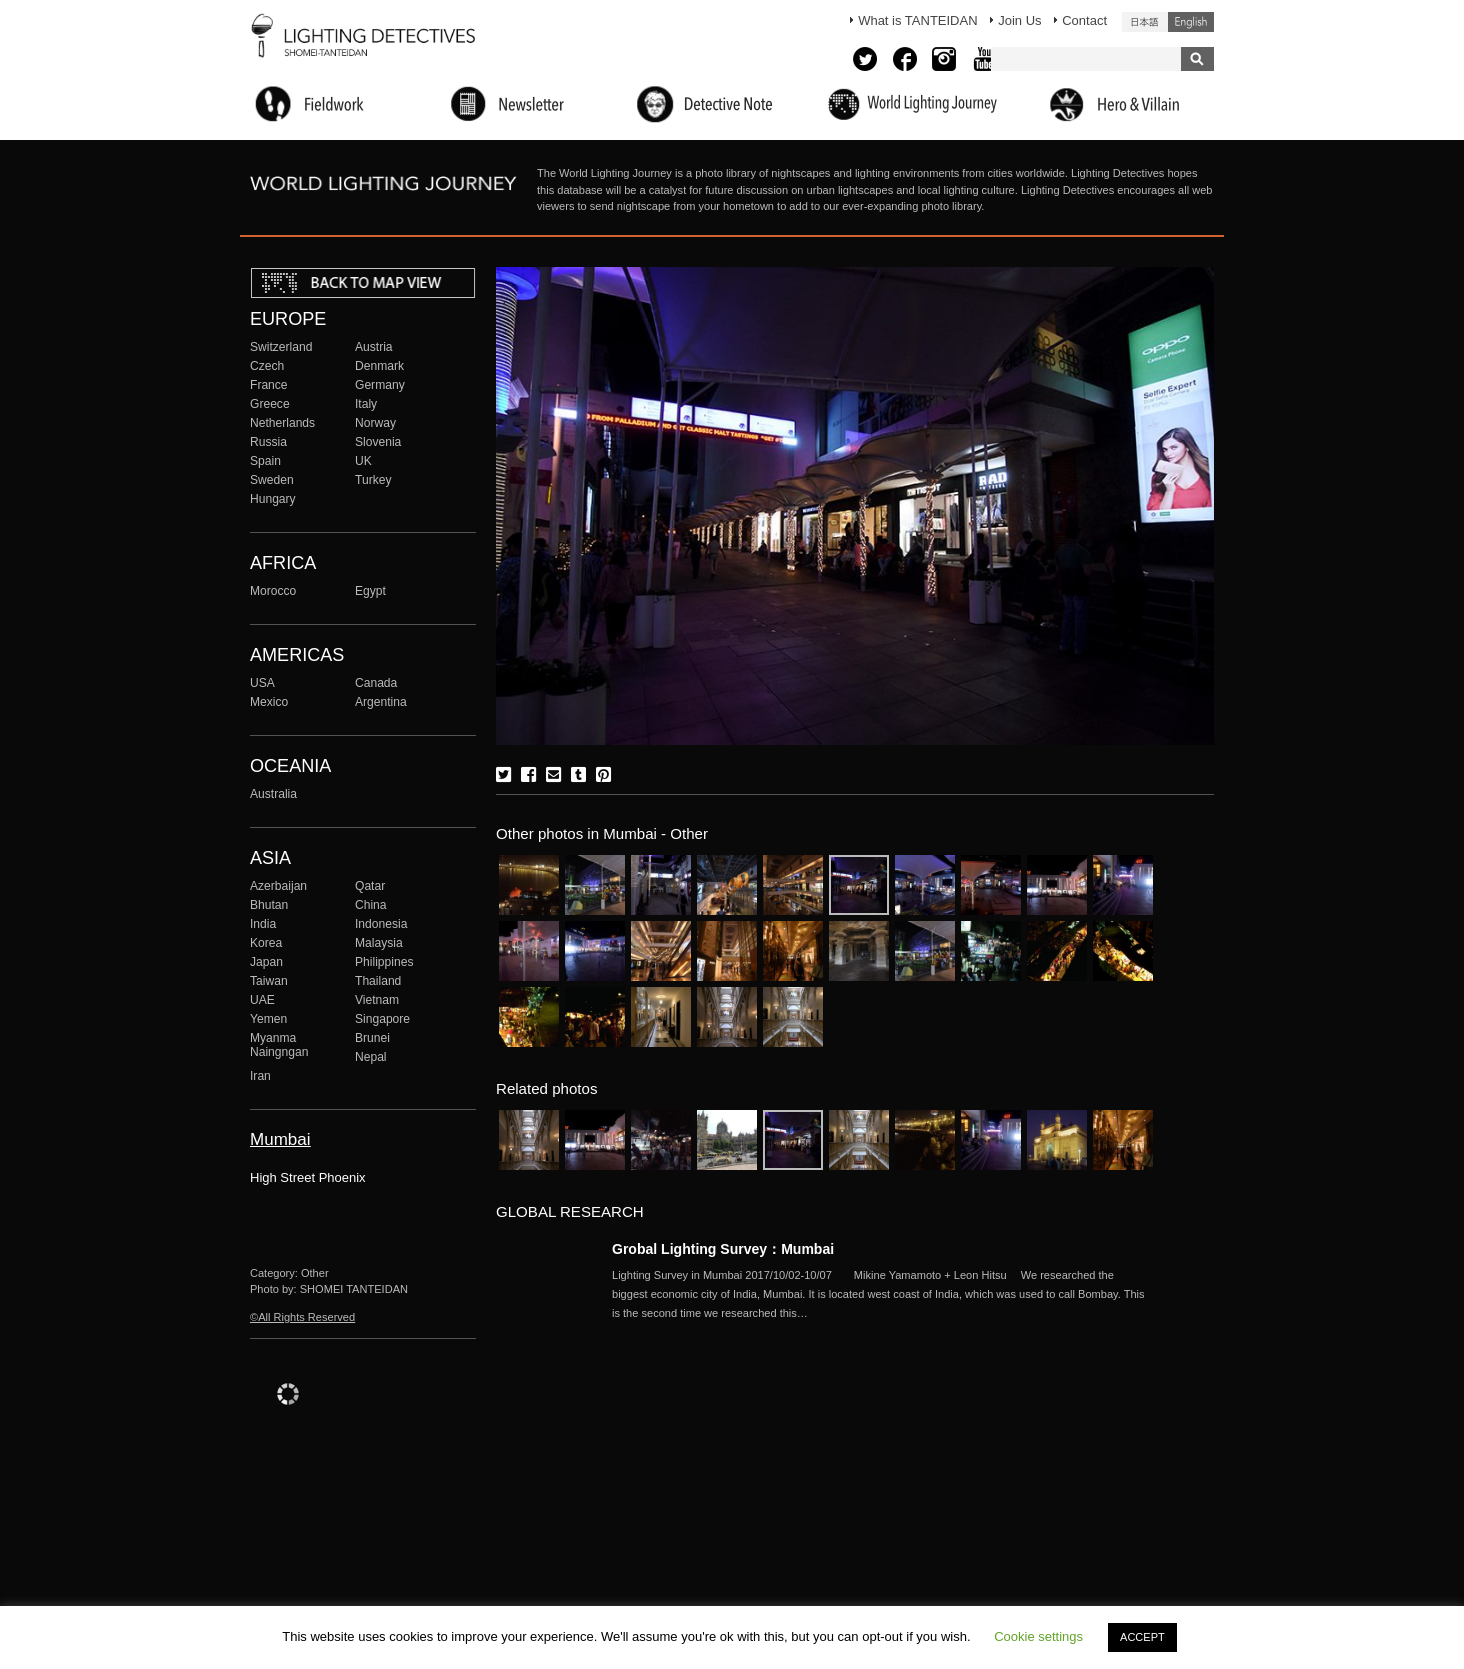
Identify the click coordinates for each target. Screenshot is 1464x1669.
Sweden (272, 480)
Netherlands (282, 423)
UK (363, 461)
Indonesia (381, 924)
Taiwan (269, 981)
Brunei (372, 1038)
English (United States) (1191, 22)
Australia (273, 794)
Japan (266, 962)
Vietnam (377, 1000)
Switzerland (281, 347)
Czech (267, 366)
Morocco (273, 591)
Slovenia (378, 442)
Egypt (370, 591)
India (263, 924)
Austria (374, 347)
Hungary (273, 499)
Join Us (1019, 20)
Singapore (382, 1019)
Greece (270, 404)
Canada (376, 683)
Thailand (378, 981)
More (882, 1294)
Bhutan (269, 905)
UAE (262, 1000)
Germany (380, 385)
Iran (260, 1076)
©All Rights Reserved (302, 1317)
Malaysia (379, 943)
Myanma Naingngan (279, 1045)
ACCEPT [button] (1142, 1637)
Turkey (373, 480)
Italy (366, 404)
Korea (266, 943)
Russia (268, 442)
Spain (265, 461)
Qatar (370, 886)
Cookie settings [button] (1038, 1636)
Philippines (384, 962)
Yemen (268, 1019)
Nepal (371, 1057)
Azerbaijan (278, 886)
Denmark (379, 366)
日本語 (1145, 22)
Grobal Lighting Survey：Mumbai (723, 1249)
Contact (1084, 20)
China (371, 905)
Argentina (381, 702)
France (269, 385)
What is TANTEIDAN (917, 20)
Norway (375, 423)
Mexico (269, 702)
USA (262, 683)
